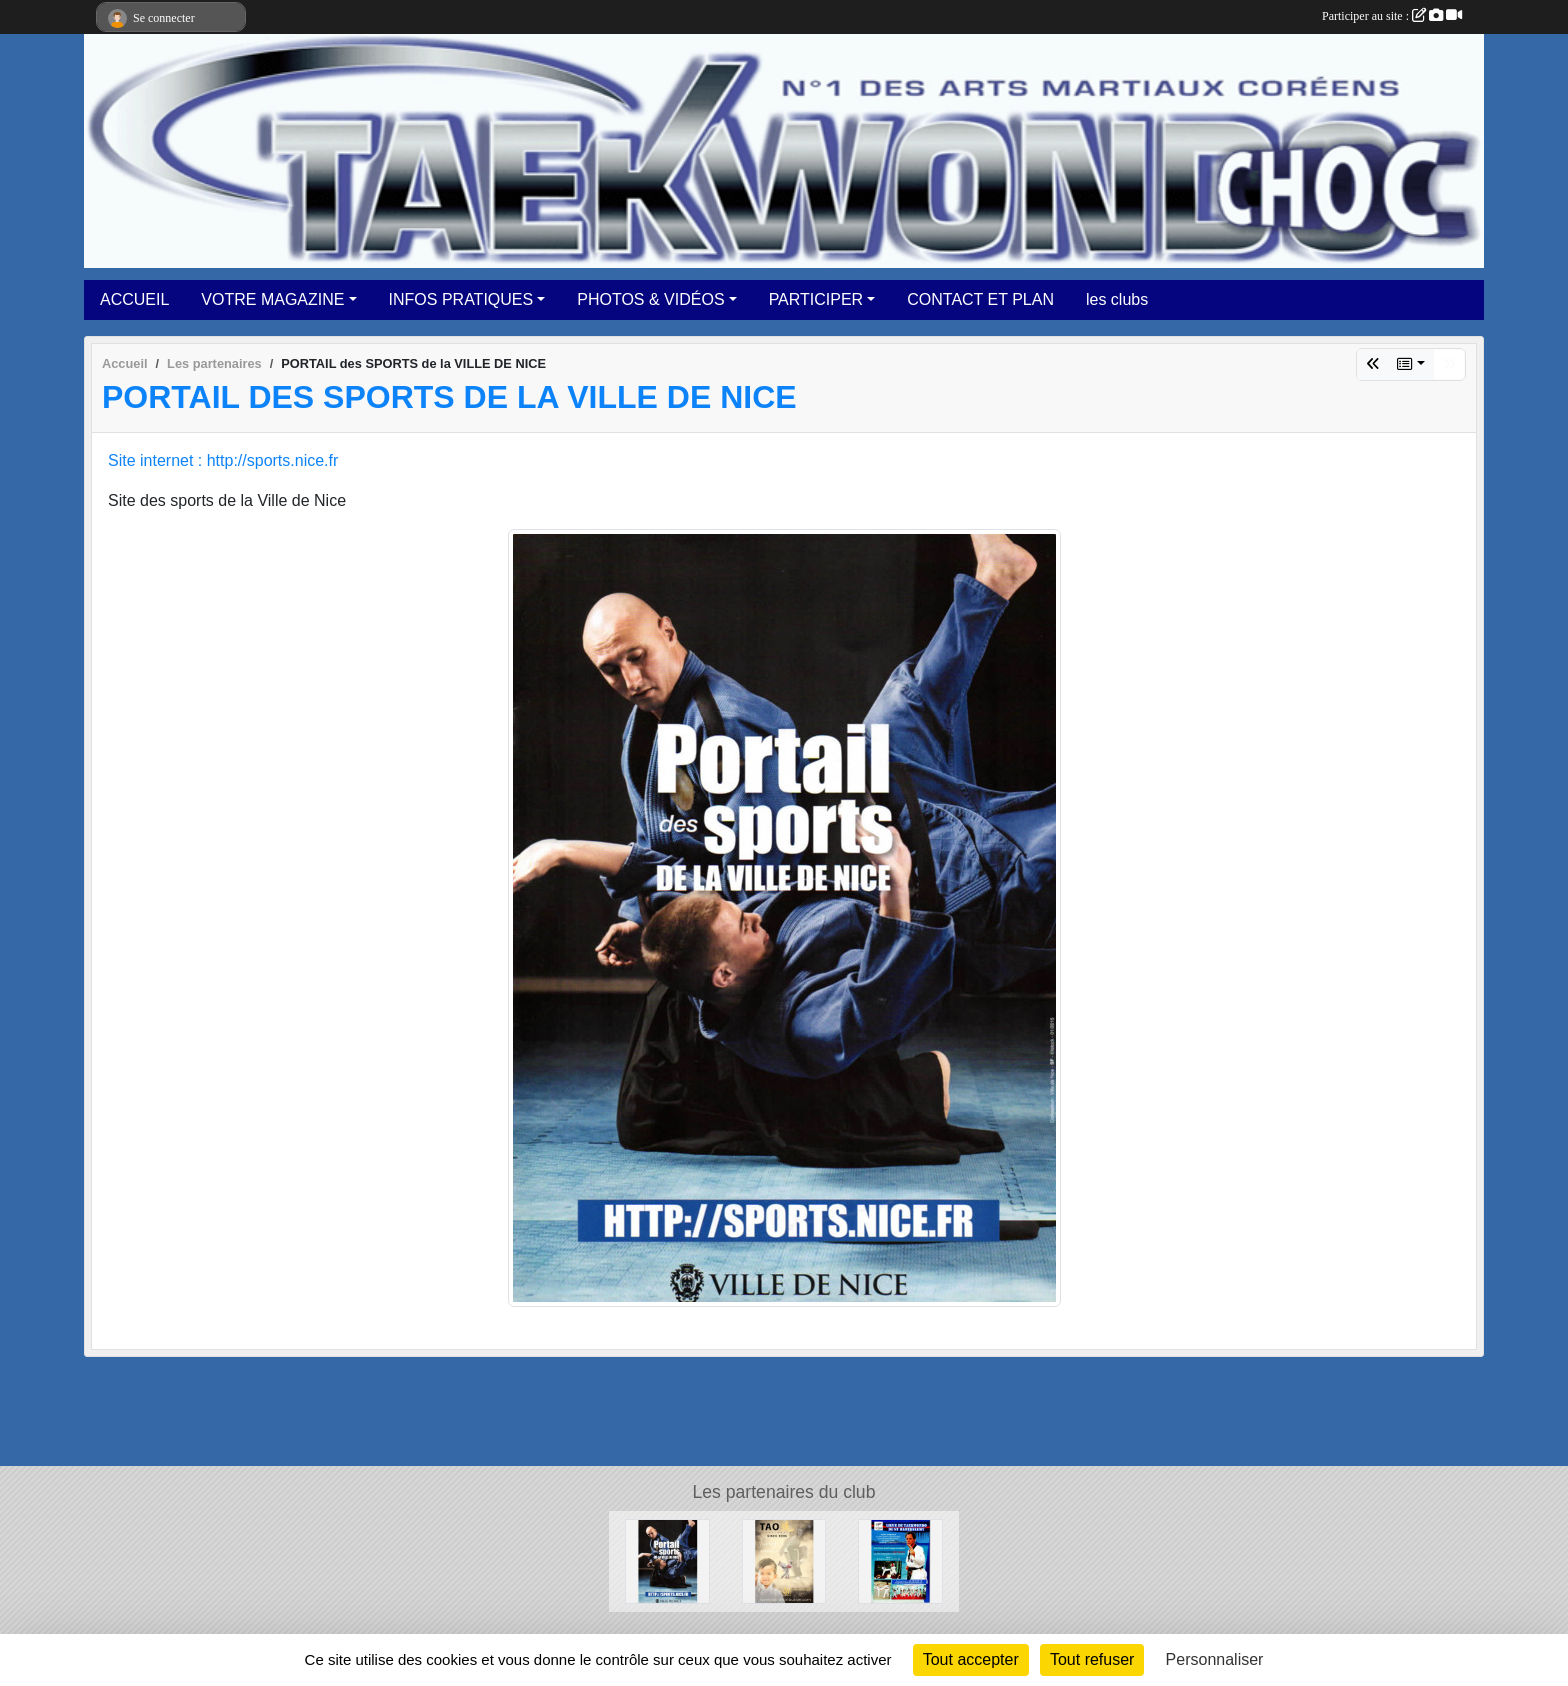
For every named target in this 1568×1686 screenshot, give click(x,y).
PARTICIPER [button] (816, 299)
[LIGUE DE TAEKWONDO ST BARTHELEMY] (900, 1560)
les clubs (1117, 299)
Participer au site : (1392, 16)
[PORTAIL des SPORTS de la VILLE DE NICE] (667, 1560)
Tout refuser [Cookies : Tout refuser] (1092, 1659)
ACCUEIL (134, 299)
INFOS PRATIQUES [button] (461, 299)
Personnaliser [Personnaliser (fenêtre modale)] (1215, 1659)
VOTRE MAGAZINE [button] (272, 299)
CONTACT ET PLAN (980, 299)
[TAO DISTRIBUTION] (784, 1560)
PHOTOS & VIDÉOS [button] (650, 299)
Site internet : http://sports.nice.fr (223, 460)
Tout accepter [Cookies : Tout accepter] (971, 1659)
